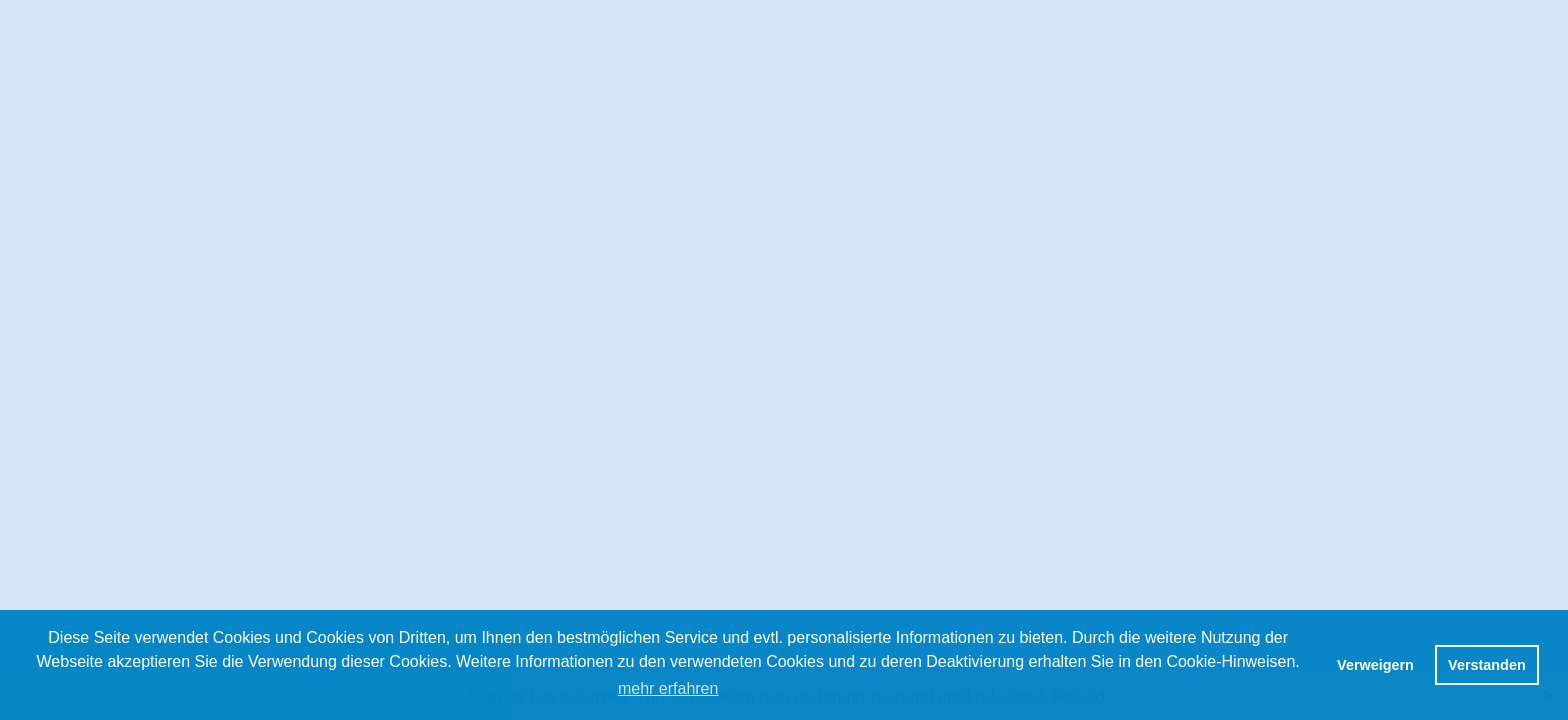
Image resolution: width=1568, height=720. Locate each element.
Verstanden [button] (1487, 665)
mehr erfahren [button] (668, 688)
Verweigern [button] (1375, 665)
